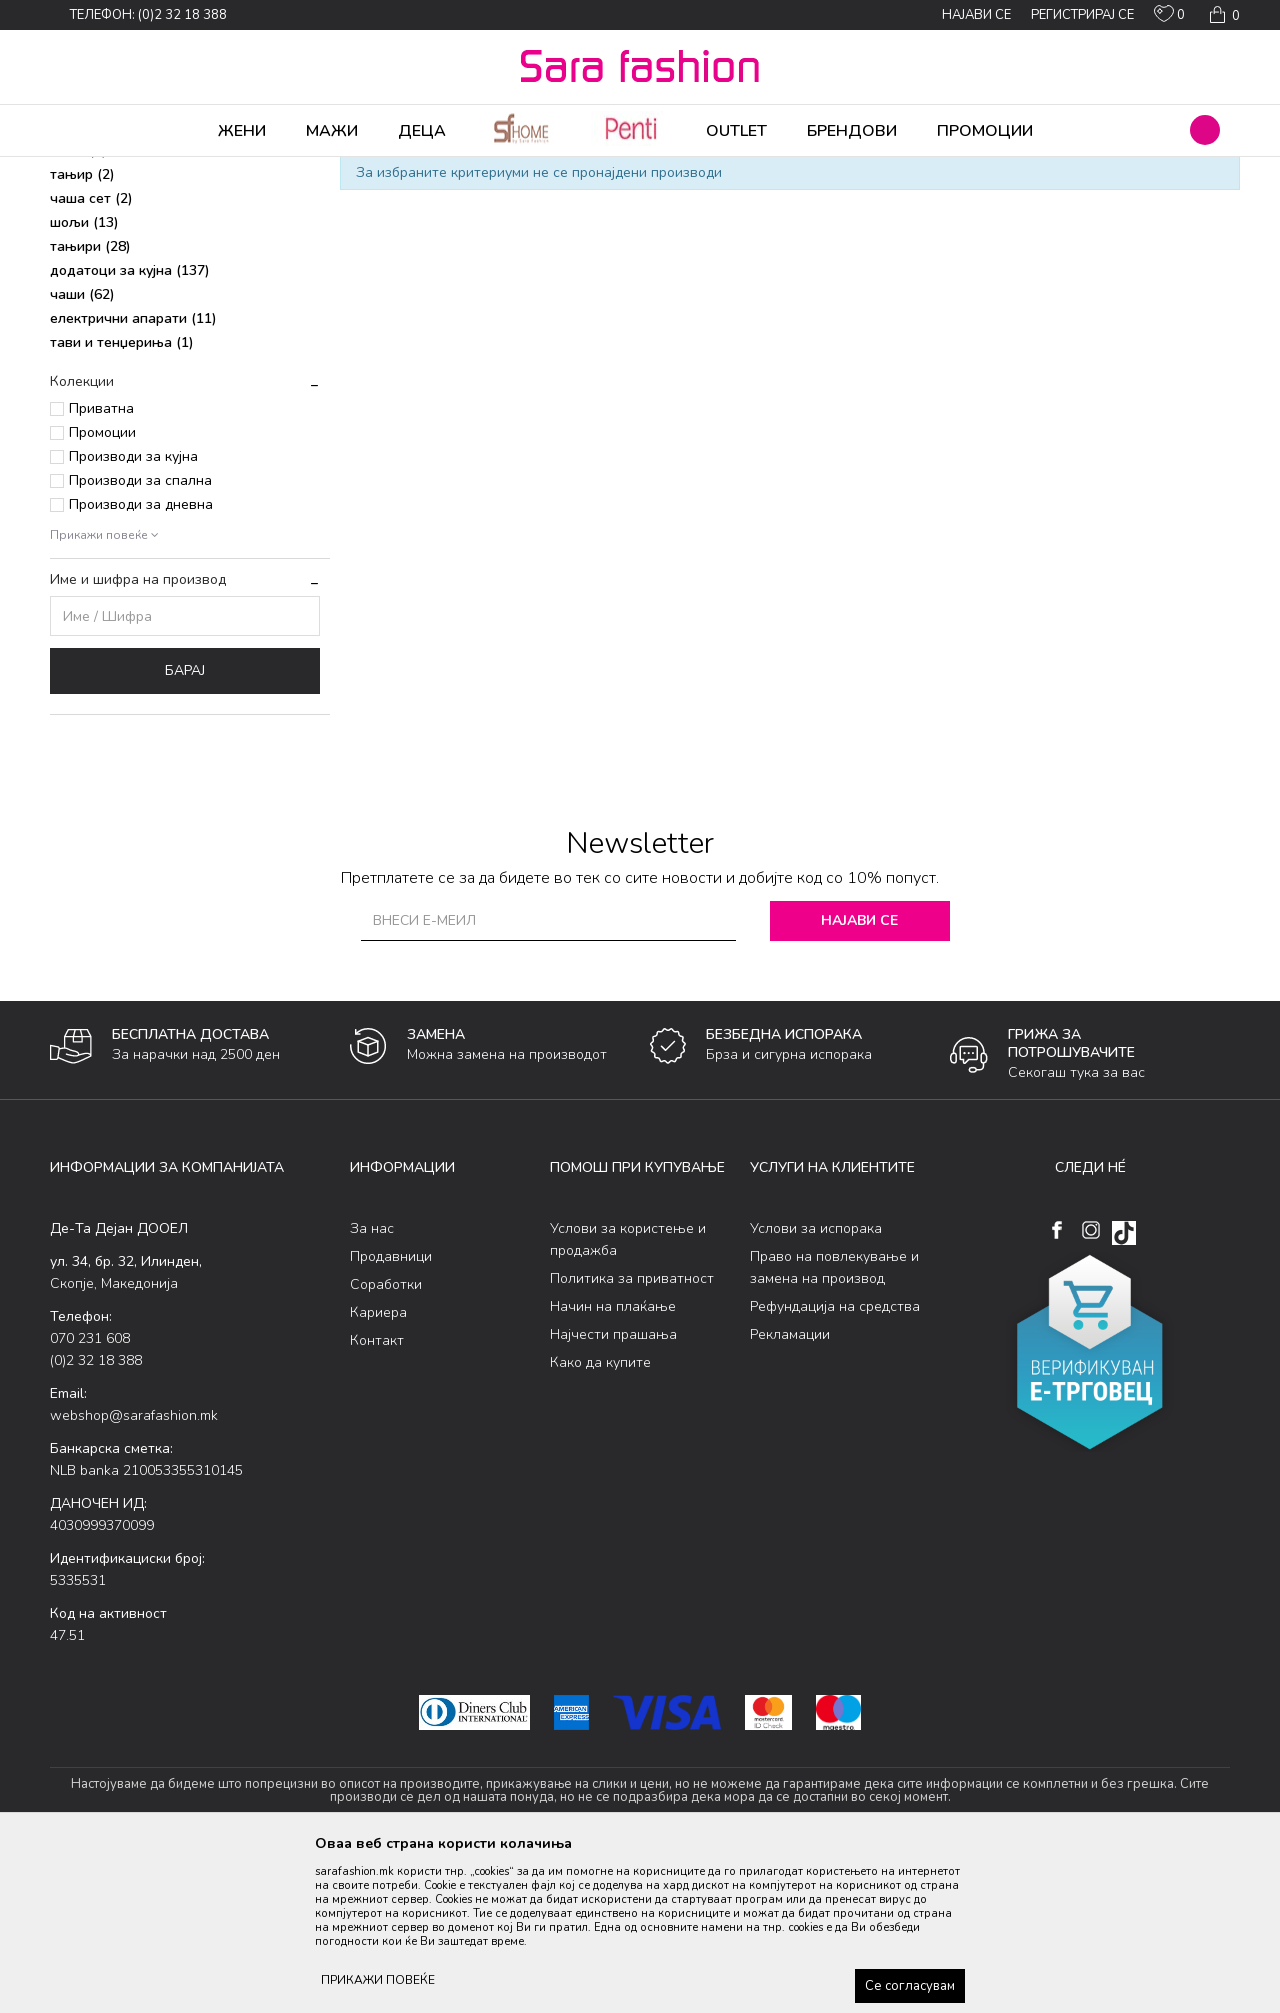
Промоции (102, 589)
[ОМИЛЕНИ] (1169, 18)
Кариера (378, 1469)
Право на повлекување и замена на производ (834, 1424)
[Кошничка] (1222, 15)
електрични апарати (133, 475)
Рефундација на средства (835, 1463)
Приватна (101, 565)
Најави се (859, 1077)
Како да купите (600, 1519)
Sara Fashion (87, 170)
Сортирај (825, 203)
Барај (185, 827)
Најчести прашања (613, 1491)
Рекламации (790, 1491)
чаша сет (91, 355)
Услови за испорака (816, 1385)
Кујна (361, 170)
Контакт (377, 1497)
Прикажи (1002, 203)
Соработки (386, 1441)
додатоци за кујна (130, 427)
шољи (84, 379)
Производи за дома (275, 170)
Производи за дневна (141, 661)
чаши (82, 451)
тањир (82, 331)
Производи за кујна (133, 613)
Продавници (391, 1413)
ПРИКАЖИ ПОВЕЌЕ (378, 1980)
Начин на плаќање (613, 1463)
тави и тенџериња (122, 499)
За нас (372, 1385)
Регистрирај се (1082, 15)
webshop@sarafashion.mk (134, 1572)
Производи (170, 170)
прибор (89, 259)
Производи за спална (140, 637)
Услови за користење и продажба (628, 1396)
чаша (78, 307)
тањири (90, 403)
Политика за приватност (632, 1435)
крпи (76, 283)
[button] (1205, 130)
